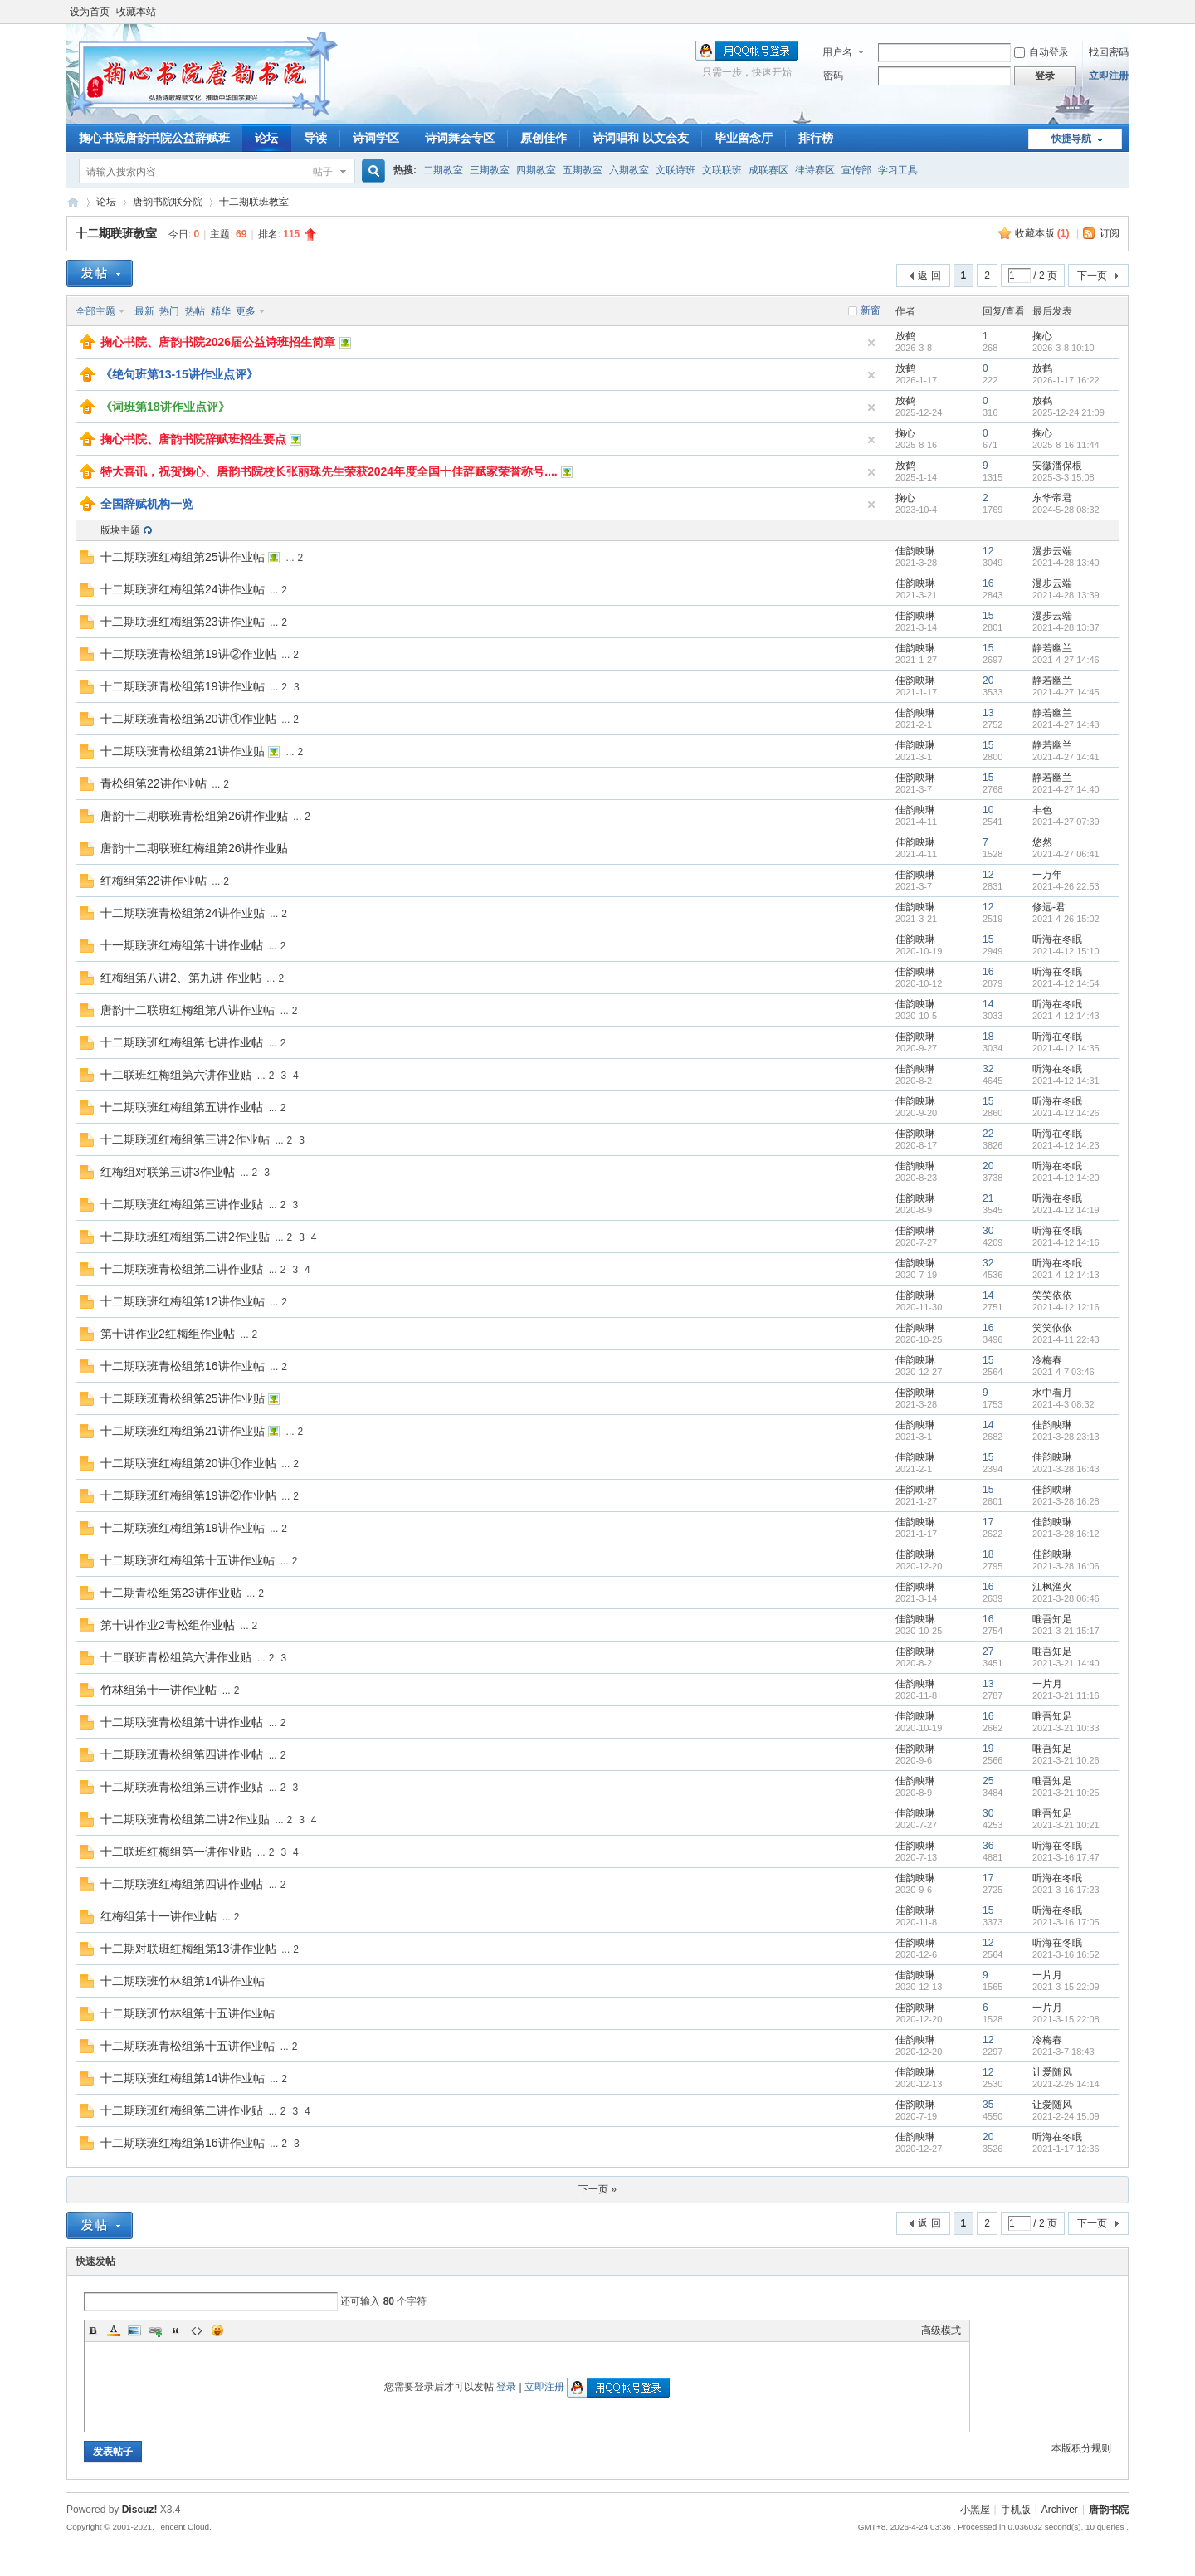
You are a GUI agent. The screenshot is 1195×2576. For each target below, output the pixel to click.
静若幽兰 (1052, 648)
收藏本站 (136, 11)
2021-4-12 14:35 (1066, 1048)
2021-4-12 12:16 (1066, 1307)
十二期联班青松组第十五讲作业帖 (187, 2045)
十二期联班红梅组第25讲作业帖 (182, 557)
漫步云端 (1052, 551)
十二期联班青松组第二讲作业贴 (181, 1269)
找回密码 (1109, 52)
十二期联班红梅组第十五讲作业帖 (187, 1560)
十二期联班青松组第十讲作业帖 (181, 1722)
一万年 (1047, 875)
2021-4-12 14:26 (1066, 1113)
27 (988, 1651)
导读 (315, 137)
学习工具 (898, 170)
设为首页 (90, 11)
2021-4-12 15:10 (1066, 951)
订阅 (1109, 233)
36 (988, 1846)
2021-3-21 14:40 (1066, 1663)
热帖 (195, 311)
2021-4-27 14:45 (1066, 692)
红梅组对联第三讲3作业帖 (167, 1171)
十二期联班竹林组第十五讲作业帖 (187, 2013)
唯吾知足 (1052, 1619)
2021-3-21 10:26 (1066, 1760)
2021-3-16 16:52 (1066, 1954)
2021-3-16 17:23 (1066, 1890)
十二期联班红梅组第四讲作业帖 (181, 1884)
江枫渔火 (1052, 1587)
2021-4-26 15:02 (1066, 919)
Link (155, 2330)
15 (988, 616)
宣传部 (856, 170)
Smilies (217, 2330)
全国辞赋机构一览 (146, 503)
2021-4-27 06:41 (1066, 854)
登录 (506, 2387)
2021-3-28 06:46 (1066, 1598)
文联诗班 (675, 170)
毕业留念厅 (744, 137)
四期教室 (536, 170)
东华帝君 (1052, 498)
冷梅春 (1047, 1360)
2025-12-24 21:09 (1068, 412)
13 (988, 713)
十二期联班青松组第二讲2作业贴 (185, 1819)
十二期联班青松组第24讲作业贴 (182, 913)
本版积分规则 (1081, 2448)
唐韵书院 (73, 202)
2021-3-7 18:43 (1063, 2051)
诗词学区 (376, 137)
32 (988, 1069)
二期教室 (443, 170)
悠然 (1042, 842)
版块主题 (120, 530)
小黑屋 (975, 2509)
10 (988, 810)
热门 (169, 311)
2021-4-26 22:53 (1066, 886)
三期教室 (490, 170)
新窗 (870, 310)
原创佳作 (543, 137)
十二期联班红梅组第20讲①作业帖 (188, 1463)
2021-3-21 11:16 (1066, 1695)
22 (988, 1133)
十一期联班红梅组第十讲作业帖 (181, 945)
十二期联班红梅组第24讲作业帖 (182, 589)
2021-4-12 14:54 (1066, 983)
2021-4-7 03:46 (1063, 1372)
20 (988, 680)
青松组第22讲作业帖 (153, 783)
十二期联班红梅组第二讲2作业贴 (185, 1236)
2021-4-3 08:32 (1063, 1404)
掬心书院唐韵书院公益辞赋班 (154, 137)
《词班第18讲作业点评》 (165, 406)
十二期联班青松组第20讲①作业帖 (188, 718)
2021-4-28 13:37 (1066, 627)
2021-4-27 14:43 (1066, 724)
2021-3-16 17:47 (1066, 1857)
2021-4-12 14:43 (1066, 1016)
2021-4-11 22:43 (1066, 1339)
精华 (221, 311)
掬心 (1042, 336)
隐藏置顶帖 (871, 343)
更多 (246, 311)
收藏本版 (1042, 233)
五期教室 (582, 170)
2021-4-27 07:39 (1066, 822)
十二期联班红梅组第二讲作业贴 (181, 2110)
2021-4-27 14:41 (1066, 757)
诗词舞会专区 (460, 137)
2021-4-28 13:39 (1066, 595)
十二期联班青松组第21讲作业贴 (182, 751)
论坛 (266, 137)
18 (988, 1036)
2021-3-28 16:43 (1066, 1469)
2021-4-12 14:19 (1066, 1210)
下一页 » (597, 2189)
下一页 (1092, 275)
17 (988, 1522)
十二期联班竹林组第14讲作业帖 (182, 1981)
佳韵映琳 (915, 551)
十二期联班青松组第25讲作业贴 (182, 1398)
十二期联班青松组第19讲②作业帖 (188, 654)
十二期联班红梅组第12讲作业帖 (182, 1301)
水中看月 (1052, 1392)
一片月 (1047, 1684)
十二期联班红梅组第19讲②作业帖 (188, 1495)
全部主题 (95, 311)
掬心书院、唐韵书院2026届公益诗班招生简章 (217, 342)
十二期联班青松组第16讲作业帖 (182, 1366)
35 (988, 2104)
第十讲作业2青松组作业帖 (167, 1625)
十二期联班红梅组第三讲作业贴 (181, 1204)
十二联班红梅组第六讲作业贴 (175, 1074)
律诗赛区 (815, 170)
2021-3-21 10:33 (1066, 1728)
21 (988, 1198)
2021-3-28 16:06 (1066, 1566)
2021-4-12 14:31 (1066, 1081)
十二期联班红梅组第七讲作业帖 (181, 1042)
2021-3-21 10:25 (1066, 1793)
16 (988, 583)
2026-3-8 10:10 (1063, 348)
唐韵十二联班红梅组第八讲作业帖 (187, 1010)
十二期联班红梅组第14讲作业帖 (182, 2078)
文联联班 (722, 170)
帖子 (323, 172)
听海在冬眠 (1057, 939)
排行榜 (815, 137)
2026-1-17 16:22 (1066, 380)
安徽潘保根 (1057, 465)
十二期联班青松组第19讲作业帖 (182, 686)
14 (988, 1004)
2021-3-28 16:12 (1066, 1534)
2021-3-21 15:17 (1066, 1631)
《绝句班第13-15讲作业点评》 (179, 374)
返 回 (929, 275)
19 (988, 1748)
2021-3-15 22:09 (1066, 1987)
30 (988, 1231)
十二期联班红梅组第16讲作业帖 (182, 2142)
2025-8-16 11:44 (1066, 445)
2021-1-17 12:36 (1066, 2149)
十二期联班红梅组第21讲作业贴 (182, 1430)
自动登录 (1041, 52)
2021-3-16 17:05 (1066, 1922)
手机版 (1016, 2509)
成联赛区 (768, 170)
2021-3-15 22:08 (1066, 2019)
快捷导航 (1071, 138)
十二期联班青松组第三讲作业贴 (181, 1786)
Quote (176, 2330)
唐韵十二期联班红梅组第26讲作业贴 (194, 848)
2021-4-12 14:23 (1066, 1145)
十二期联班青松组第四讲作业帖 (181, 1754)
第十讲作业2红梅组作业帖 (167, 1333)
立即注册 (1109, 75)
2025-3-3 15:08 (1063, 477)
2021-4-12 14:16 (1066, 1242)
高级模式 (941, 2330)
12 (988, 551)
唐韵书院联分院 (167, 201)
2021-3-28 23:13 (1066, 1437)
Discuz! (140, 2509)
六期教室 (629, 170)
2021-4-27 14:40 (1066, 789)
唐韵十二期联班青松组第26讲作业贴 (194, 815)
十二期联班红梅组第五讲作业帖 (181, 1107)
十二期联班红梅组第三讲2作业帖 (185, 1139)
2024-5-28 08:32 (1066, 510)
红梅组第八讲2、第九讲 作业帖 (180, 977)
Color (113, 2330)
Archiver (1059, 2509)
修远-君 (1049, 907)
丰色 (1042, 810)
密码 (833, 75)
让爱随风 (1052, 2072)
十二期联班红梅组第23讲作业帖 (182, 621)
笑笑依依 (1052, 1295)
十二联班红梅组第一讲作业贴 (175, 1851)
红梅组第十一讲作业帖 (158, 1916)
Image (134, 2330)
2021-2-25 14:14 (1066, 2084)
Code (196, 2330)
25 (988, 1781)
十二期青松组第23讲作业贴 (170, 1592)
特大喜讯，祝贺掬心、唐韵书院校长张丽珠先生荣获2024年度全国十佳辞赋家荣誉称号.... (329, 471)
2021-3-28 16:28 (1066, 1501)
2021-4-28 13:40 (1066, 563)
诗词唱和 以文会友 (641, 137)
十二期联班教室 (254, 201)
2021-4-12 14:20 (1066, 1178)
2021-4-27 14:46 (1066, 660)
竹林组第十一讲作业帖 (158, 1689)
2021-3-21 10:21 (1066, 1825)
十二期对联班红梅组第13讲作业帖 (188, 1948)
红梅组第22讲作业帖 (153, 880)
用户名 (837, 52)
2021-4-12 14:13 (1066, 1275)
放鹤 (905, 336)
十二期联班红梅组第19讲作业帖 (182, 1527)
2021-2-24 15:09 (1066, 2116)
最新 (144, 311)
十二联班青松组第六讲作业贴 (175, 1657)
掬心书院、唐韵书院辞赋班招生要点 (193, 439)
